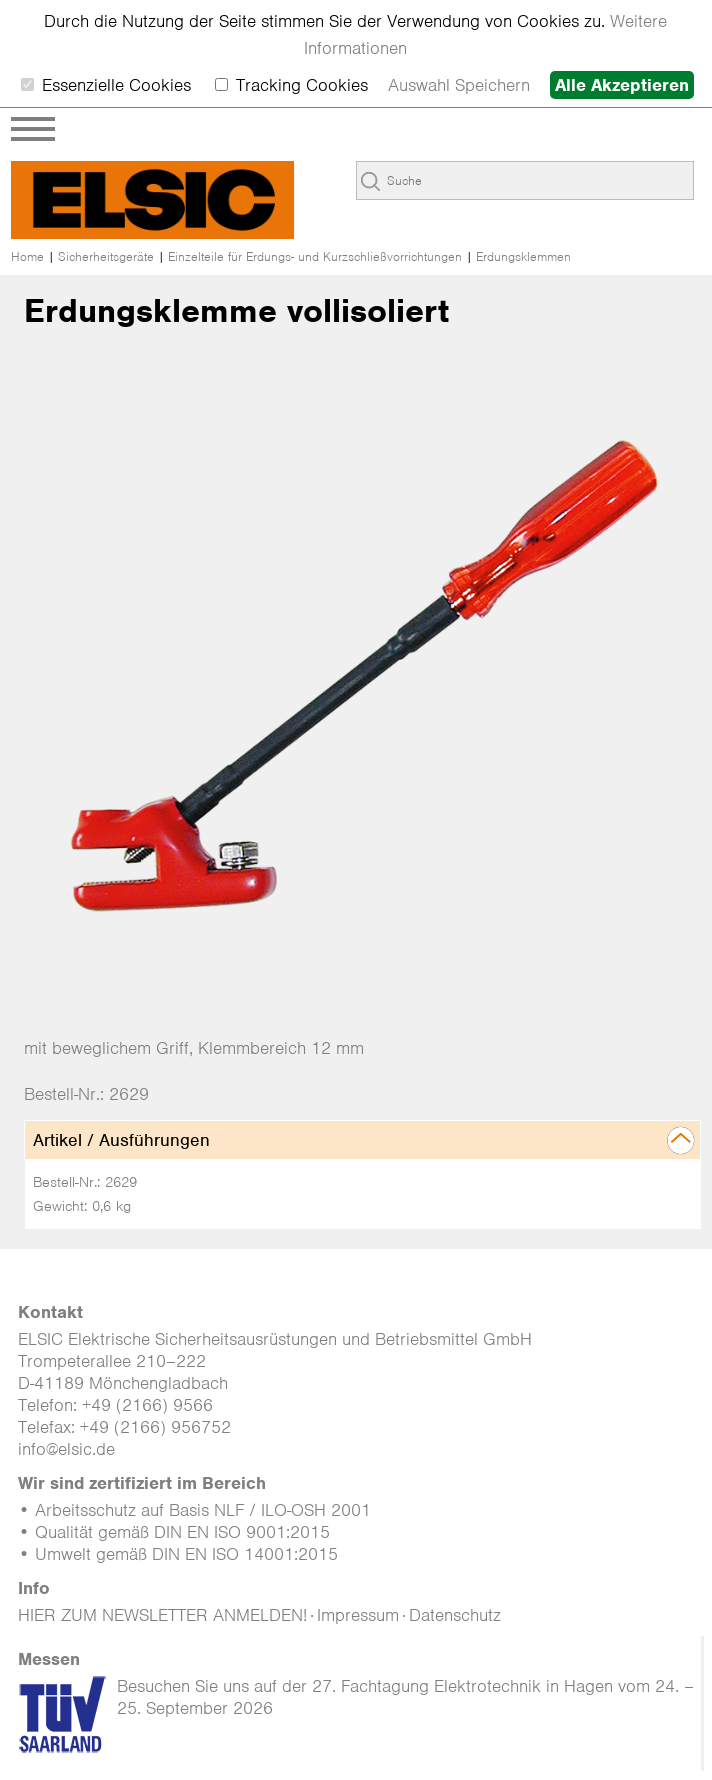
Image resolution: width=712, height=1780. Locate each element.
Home (27, 256)
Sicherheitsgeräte (106, 256)
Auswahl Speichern (459, 85)
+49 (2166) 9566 (147, 1405)
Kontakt (50, 1312)
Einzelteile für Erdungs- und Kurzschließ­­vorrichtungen (315, 256)
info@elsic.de (66, 1449)
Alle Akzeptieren (622, 85)
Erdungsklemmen (523, 256)
